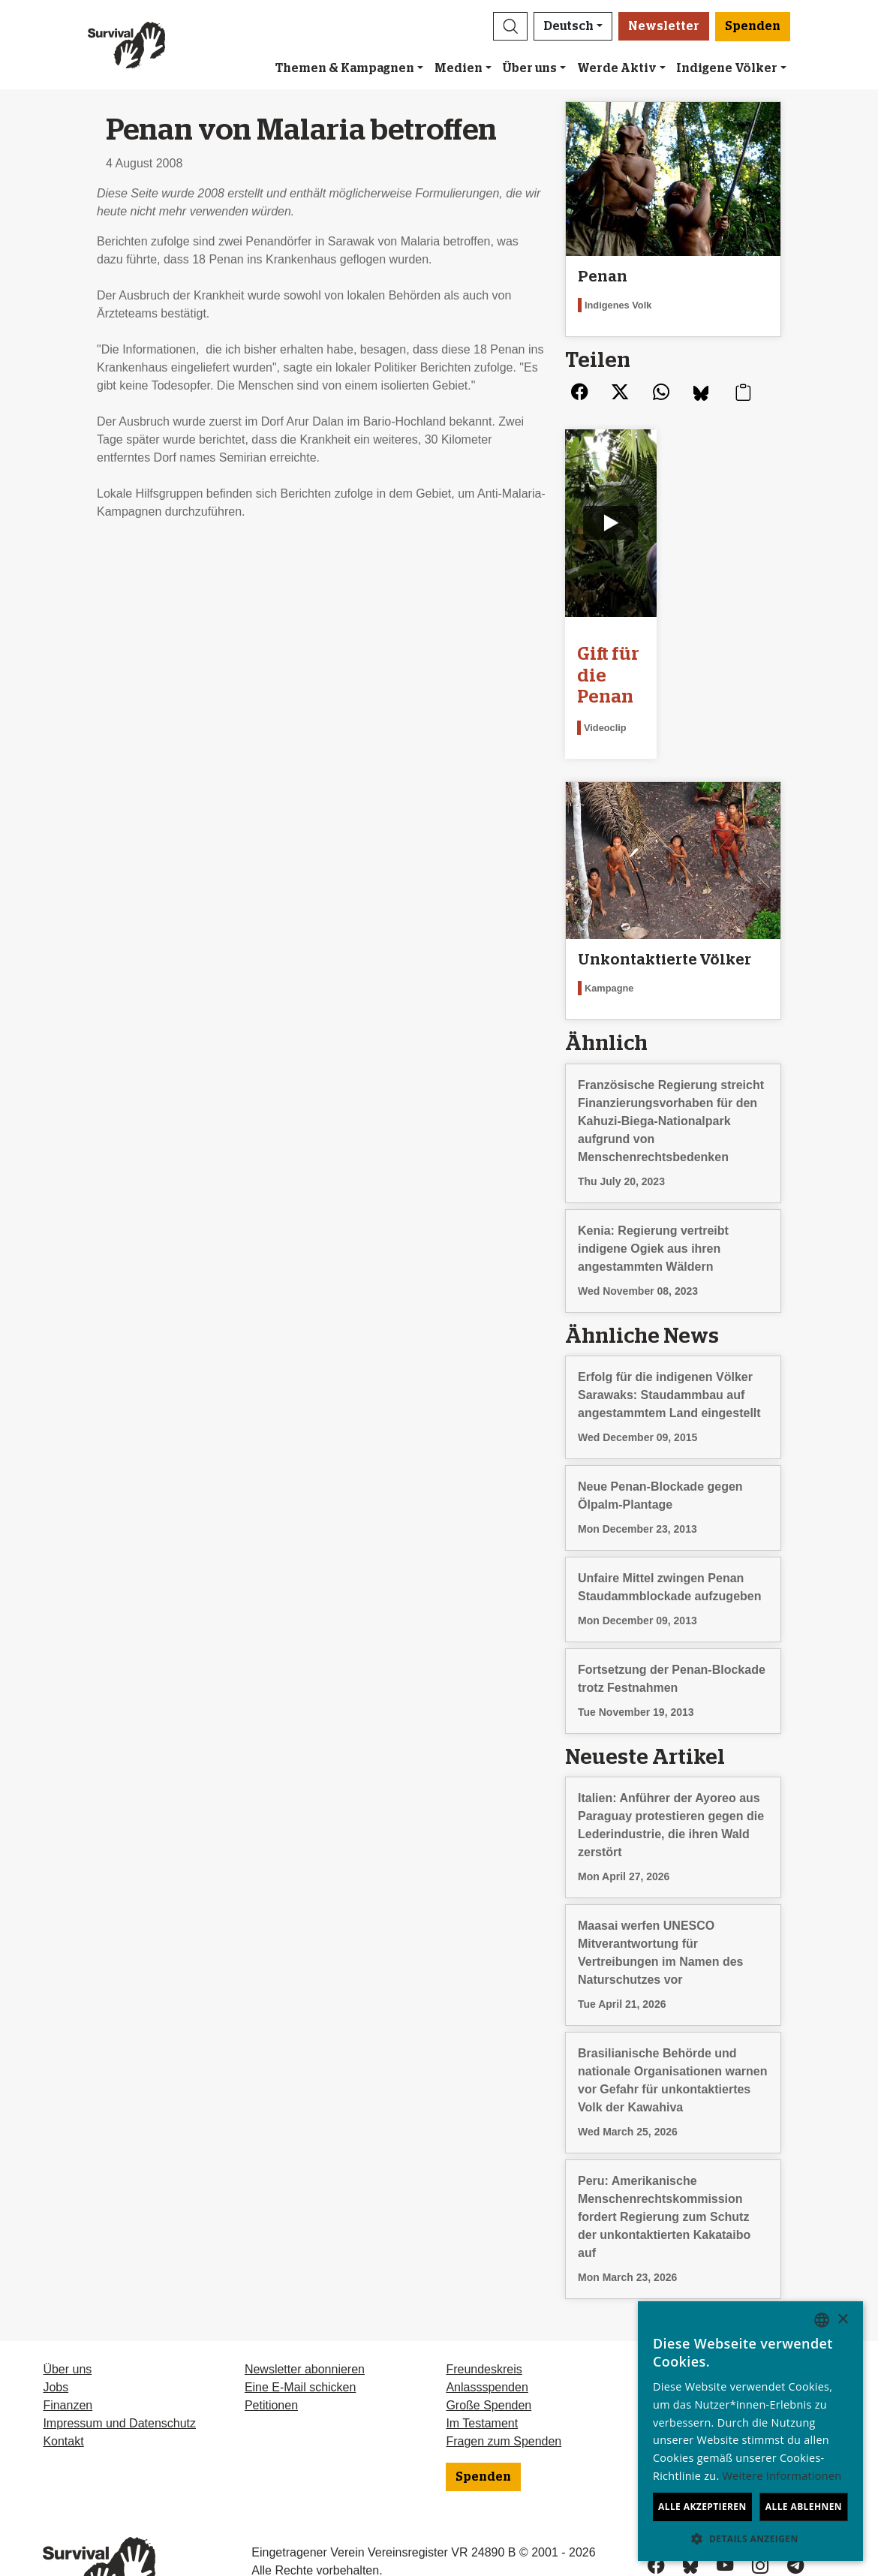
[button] (510, 26)
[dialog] (750, 2431)
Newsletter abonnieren (305, 2316)
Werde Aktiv (617, 68)
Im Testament (482, 2370)
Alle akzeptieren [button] (702, 2506)
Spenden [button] (752, 26)
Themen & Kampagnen (344, 68)
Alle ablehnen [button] (803, 2506)
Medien (458, 68)
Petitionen (271, 2352)
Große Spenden (488, 2352)
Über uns (529, 68)
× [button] (842, 2319)
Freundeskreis (484, 2316)
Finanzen (67, 2352)
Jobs (55, 2334)
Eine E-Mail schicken (300, 2334)
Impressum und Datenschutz (119, 2370)
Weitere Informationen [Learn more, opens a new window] (782, 2476)
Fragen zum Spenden (503, 2388)
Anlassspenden (487, 2334)
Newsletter (663, 26)
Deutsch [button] (568, 26)
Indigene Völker (726, 68)
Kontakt (63, 2388)
